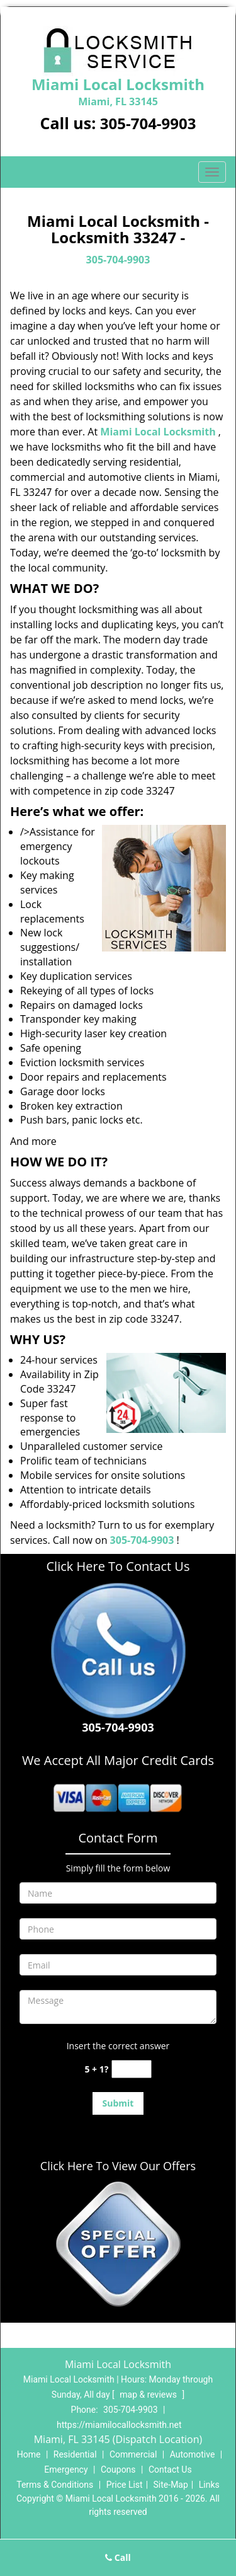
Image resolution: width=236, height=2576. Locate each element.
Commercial (133, 2454)
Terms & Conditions (54, 2485)
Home (29, 2454)
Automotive (192, 2454)
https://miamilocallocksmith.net (119, 2425)
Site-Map (171, 2485)
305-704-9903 (148, 123)
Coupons (118, 2469)
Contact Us (170, 2469)
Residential (75, 2454)
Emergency (65, 2469)
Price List (124, 2485)
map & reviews (149, 2394)
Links (209, 2485)
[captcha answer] (131, 2069)
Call (118, 2557)
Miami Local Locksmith (157, 432)
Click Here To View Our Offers (118, 2165)
